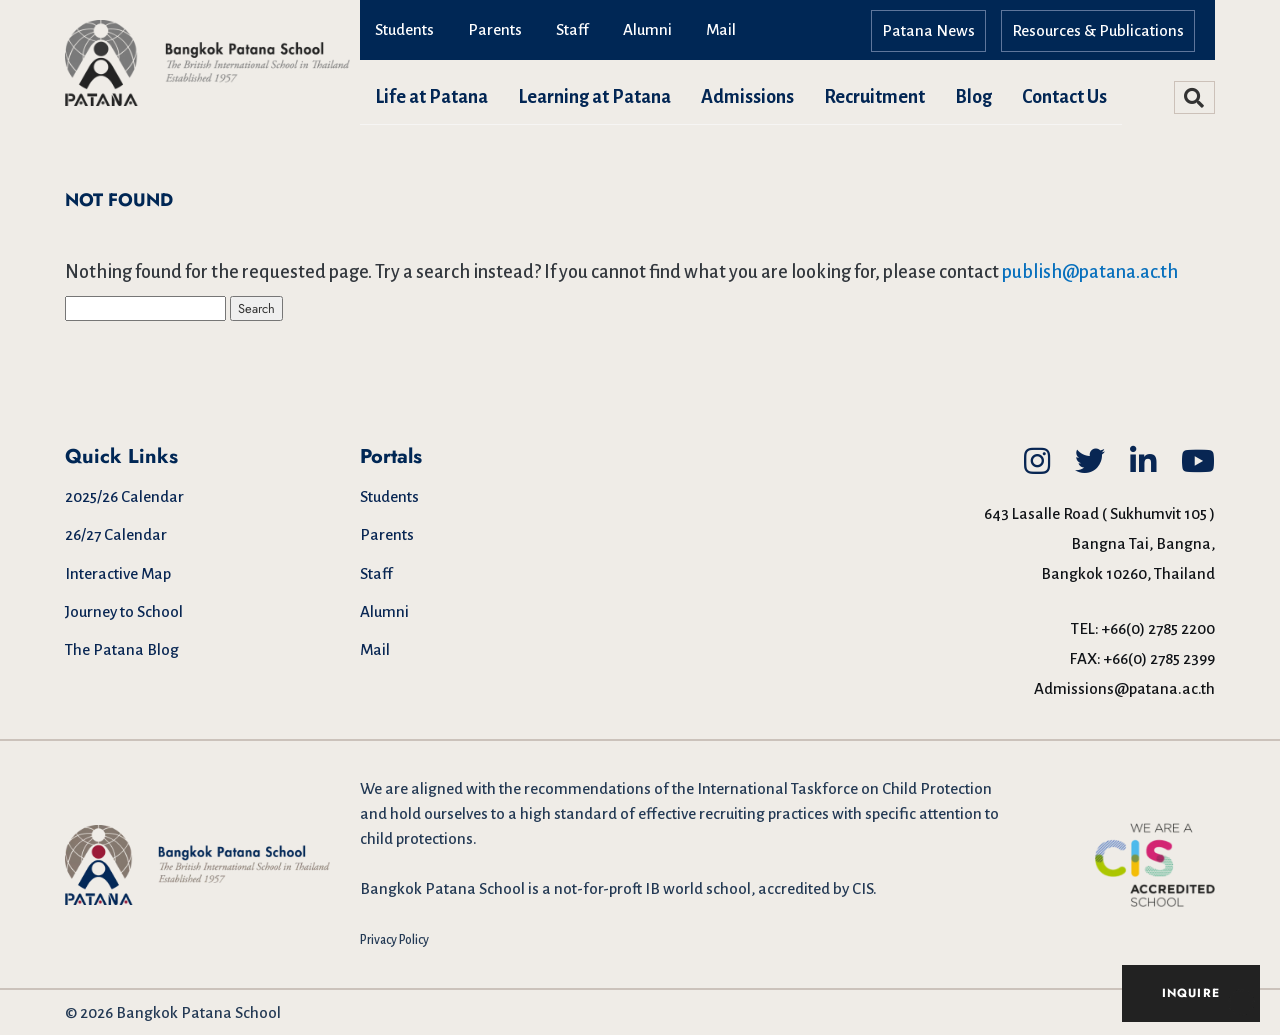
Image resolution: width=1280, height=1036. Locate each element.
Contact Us (1064, 97)
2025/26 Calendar (124, 497)
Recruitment (874, 97)
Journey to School (124, 612)
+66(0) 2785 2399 (1159, 659)
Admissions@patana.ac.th (1124, 689)
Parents (495, 29)
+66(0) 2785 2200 (1158, 629)
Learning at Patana (594, 97)
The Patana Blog (122, 650)
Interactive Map (118, 574)
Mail (721, 29)
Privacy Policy (394, 941)
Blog (973, 97)
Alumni (647, 29)
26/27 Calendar (116, 535)
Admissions (747, 97)
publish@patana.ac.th (1090, 272)
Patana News (928, 30)
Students (404, 29)
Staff (572, 29)
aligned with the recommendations (531, 789)
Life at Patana (431, 97)
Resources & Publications (1098, 30)
